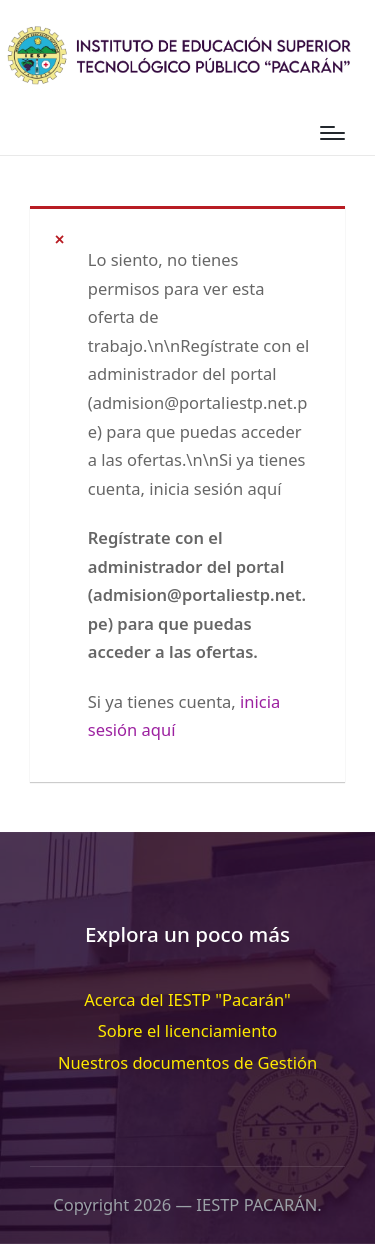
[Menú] (332, 133)
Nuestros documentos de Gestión (187, 1062)
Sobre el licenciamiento (188, 1030)
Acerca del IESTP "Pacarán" (187, 999)
